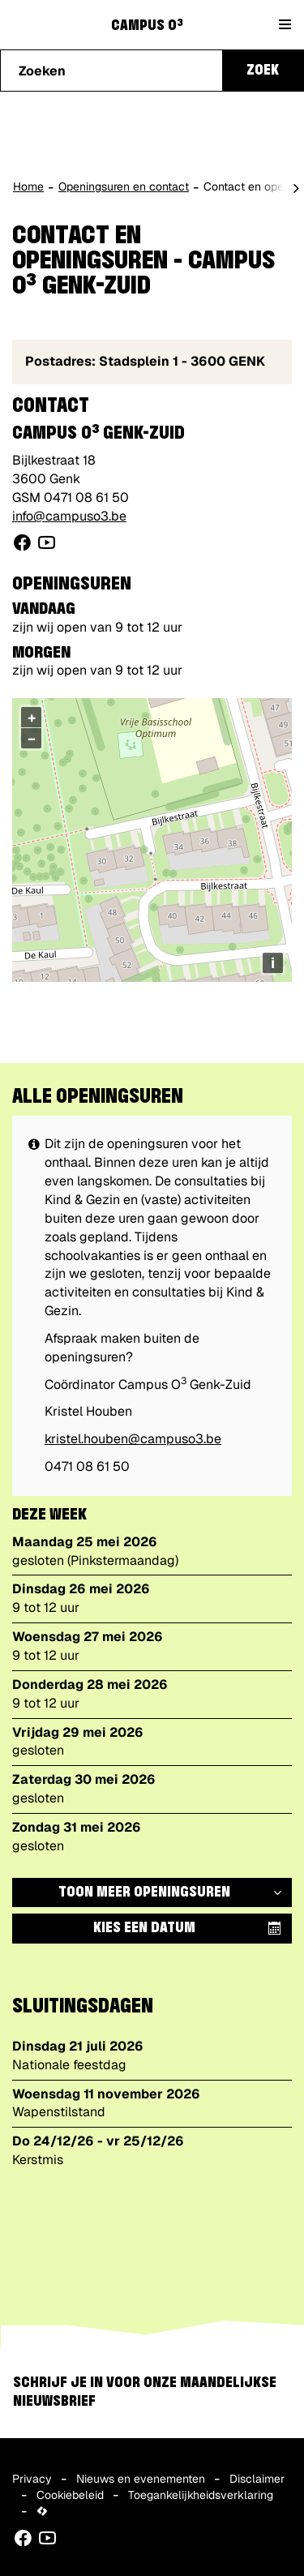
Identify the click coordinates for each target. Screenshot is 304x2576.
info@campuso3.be (69, 516)
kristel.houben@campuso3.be (133, 1438)
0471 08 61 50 (86, 497)
